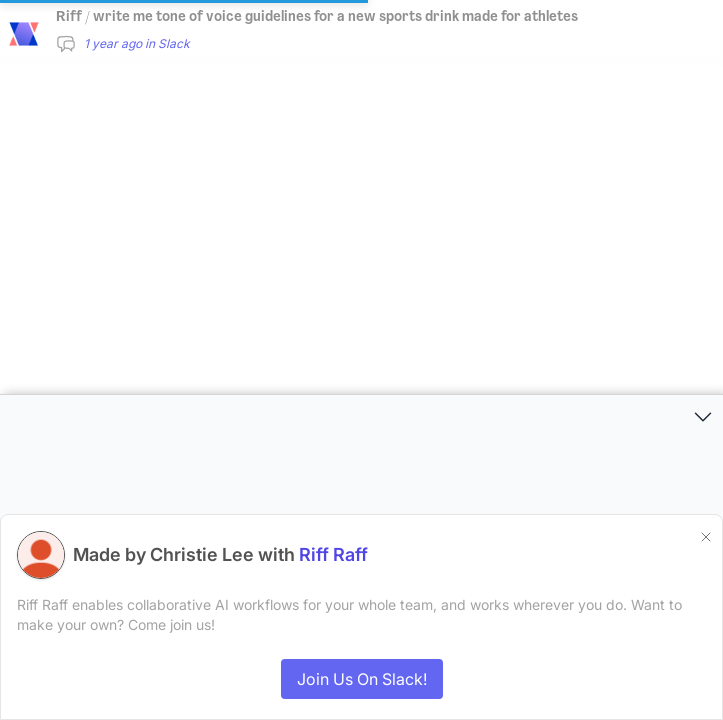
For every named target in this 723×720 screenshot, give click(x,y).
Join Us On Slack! (362, 679)
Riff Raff (333, 554)
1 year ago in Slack (137, 43)
